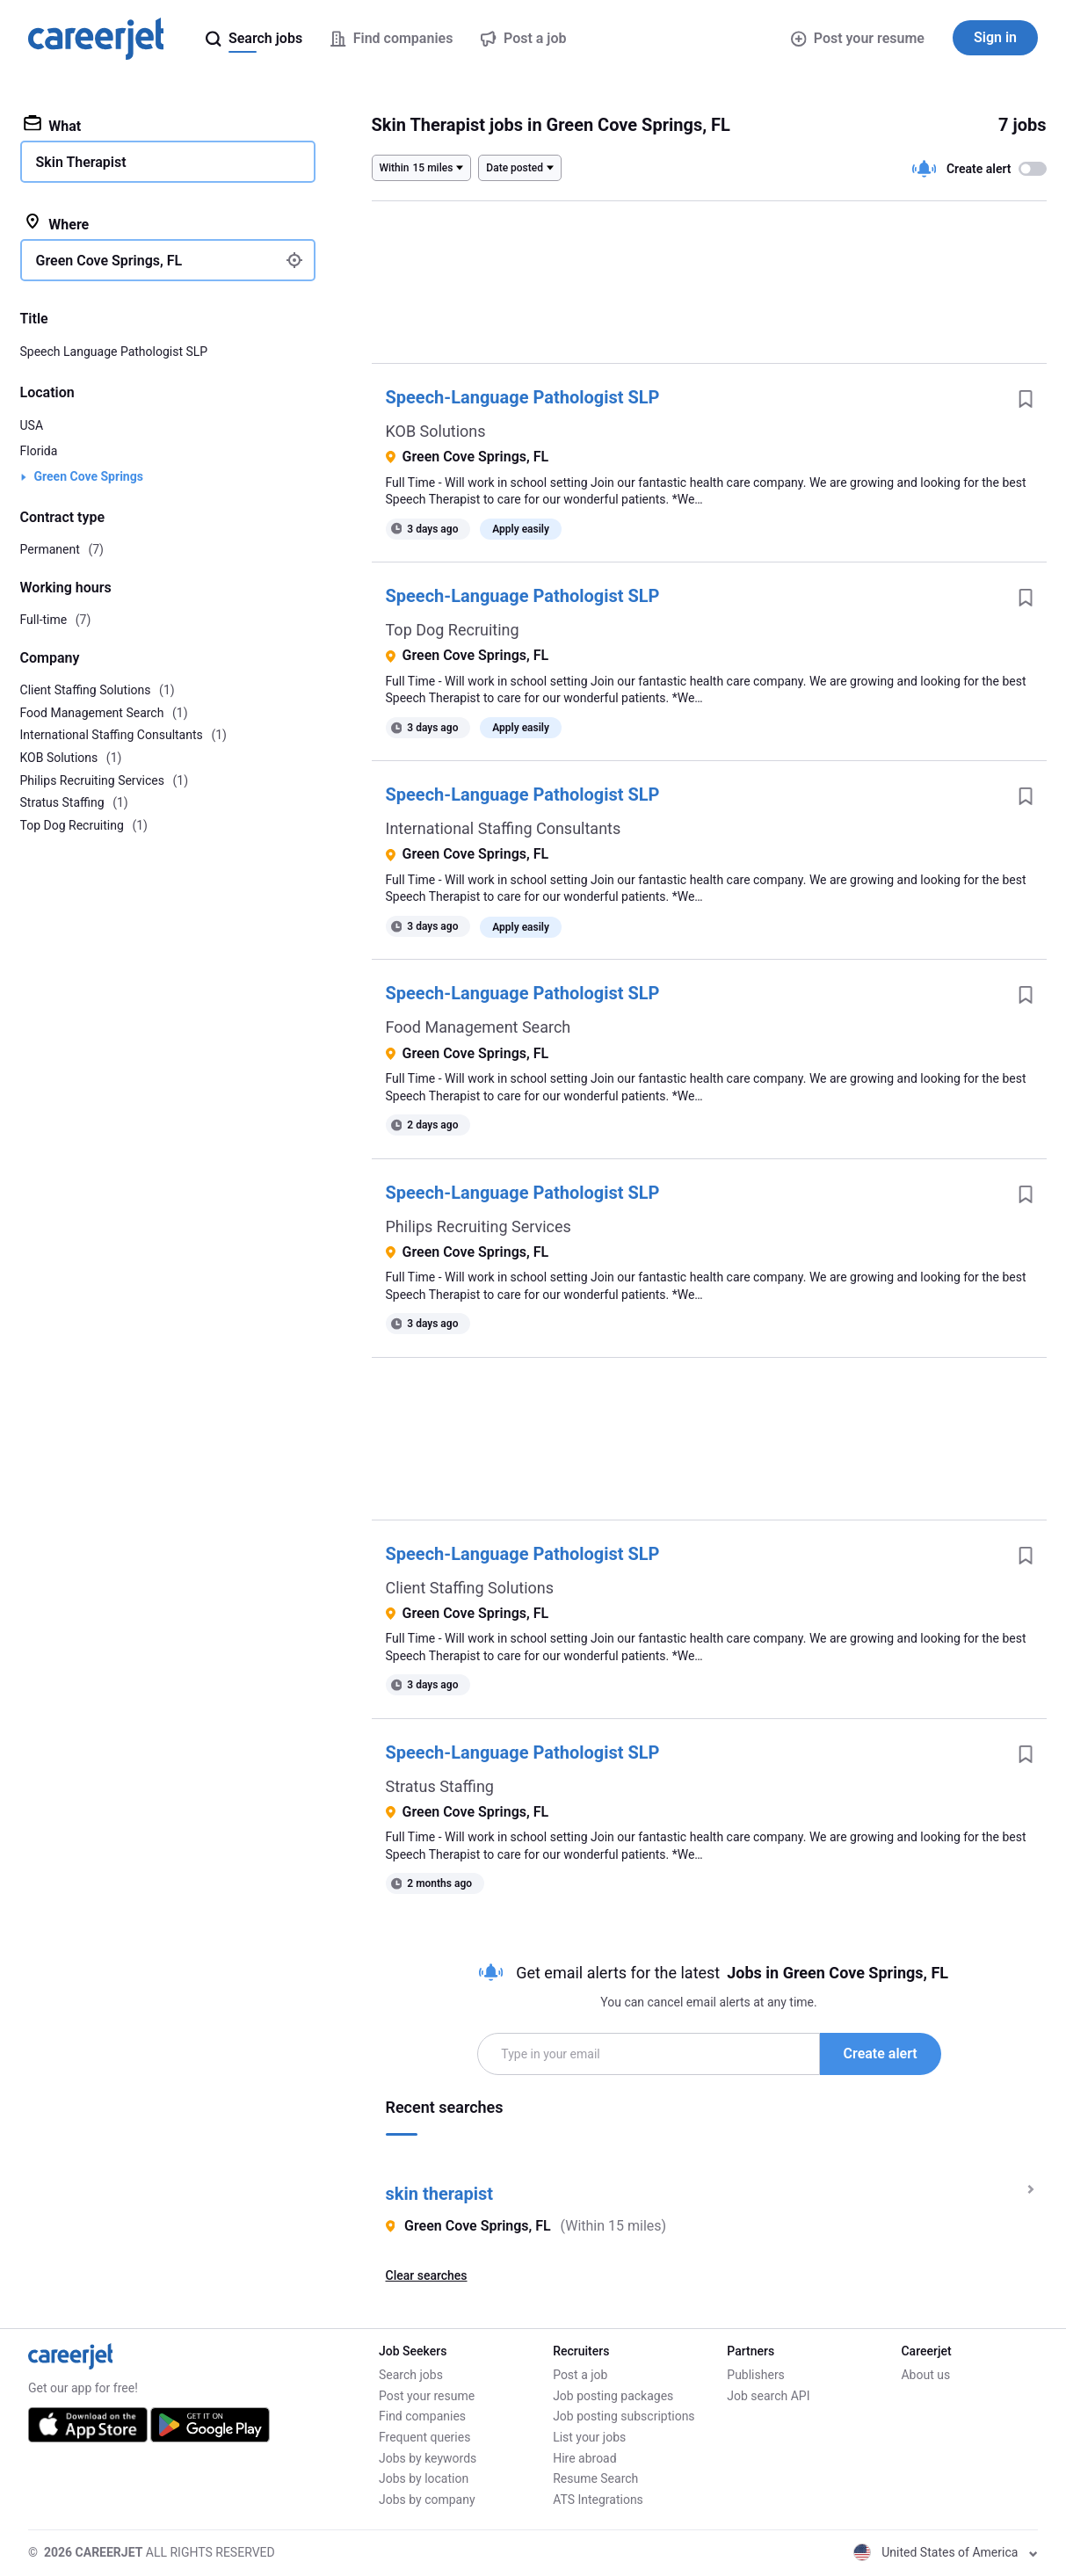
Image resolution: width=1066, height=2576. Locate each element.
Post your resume (858, 38)
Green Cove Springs (88, 476)
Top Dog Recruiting (452, 629)
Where (57, 223)
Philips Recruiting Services (478, 1226)
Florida (39, 451)
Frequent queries (424, 2437)
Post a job (580, 2375)
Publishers (756, 2375)
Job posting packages (613, 2396)
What (53, 124)
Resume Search (595, 2478)
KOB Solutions (436, 431)
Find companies (422, 2416)
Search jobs (411, 2375)
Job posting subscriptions (623, 2416)
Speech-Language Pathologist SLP (523, 397)
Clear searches (427, 2275)
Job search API (768, 2396)
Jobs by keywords (427, 2458)
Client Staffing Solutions (470, 1587)
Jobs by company (427, 2500)
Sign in (995, 37)
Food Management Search (478, 1027)
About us (925, 2375)
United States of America (945, 2552)
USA (32, 425)
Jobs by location (423, 2478)
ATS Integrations (598, 2500)
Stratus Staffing (440, 1786)
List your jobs (589, 2437)
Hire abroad (584, 2458)
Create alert (880, 2053)
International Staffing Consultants (503, 828)
